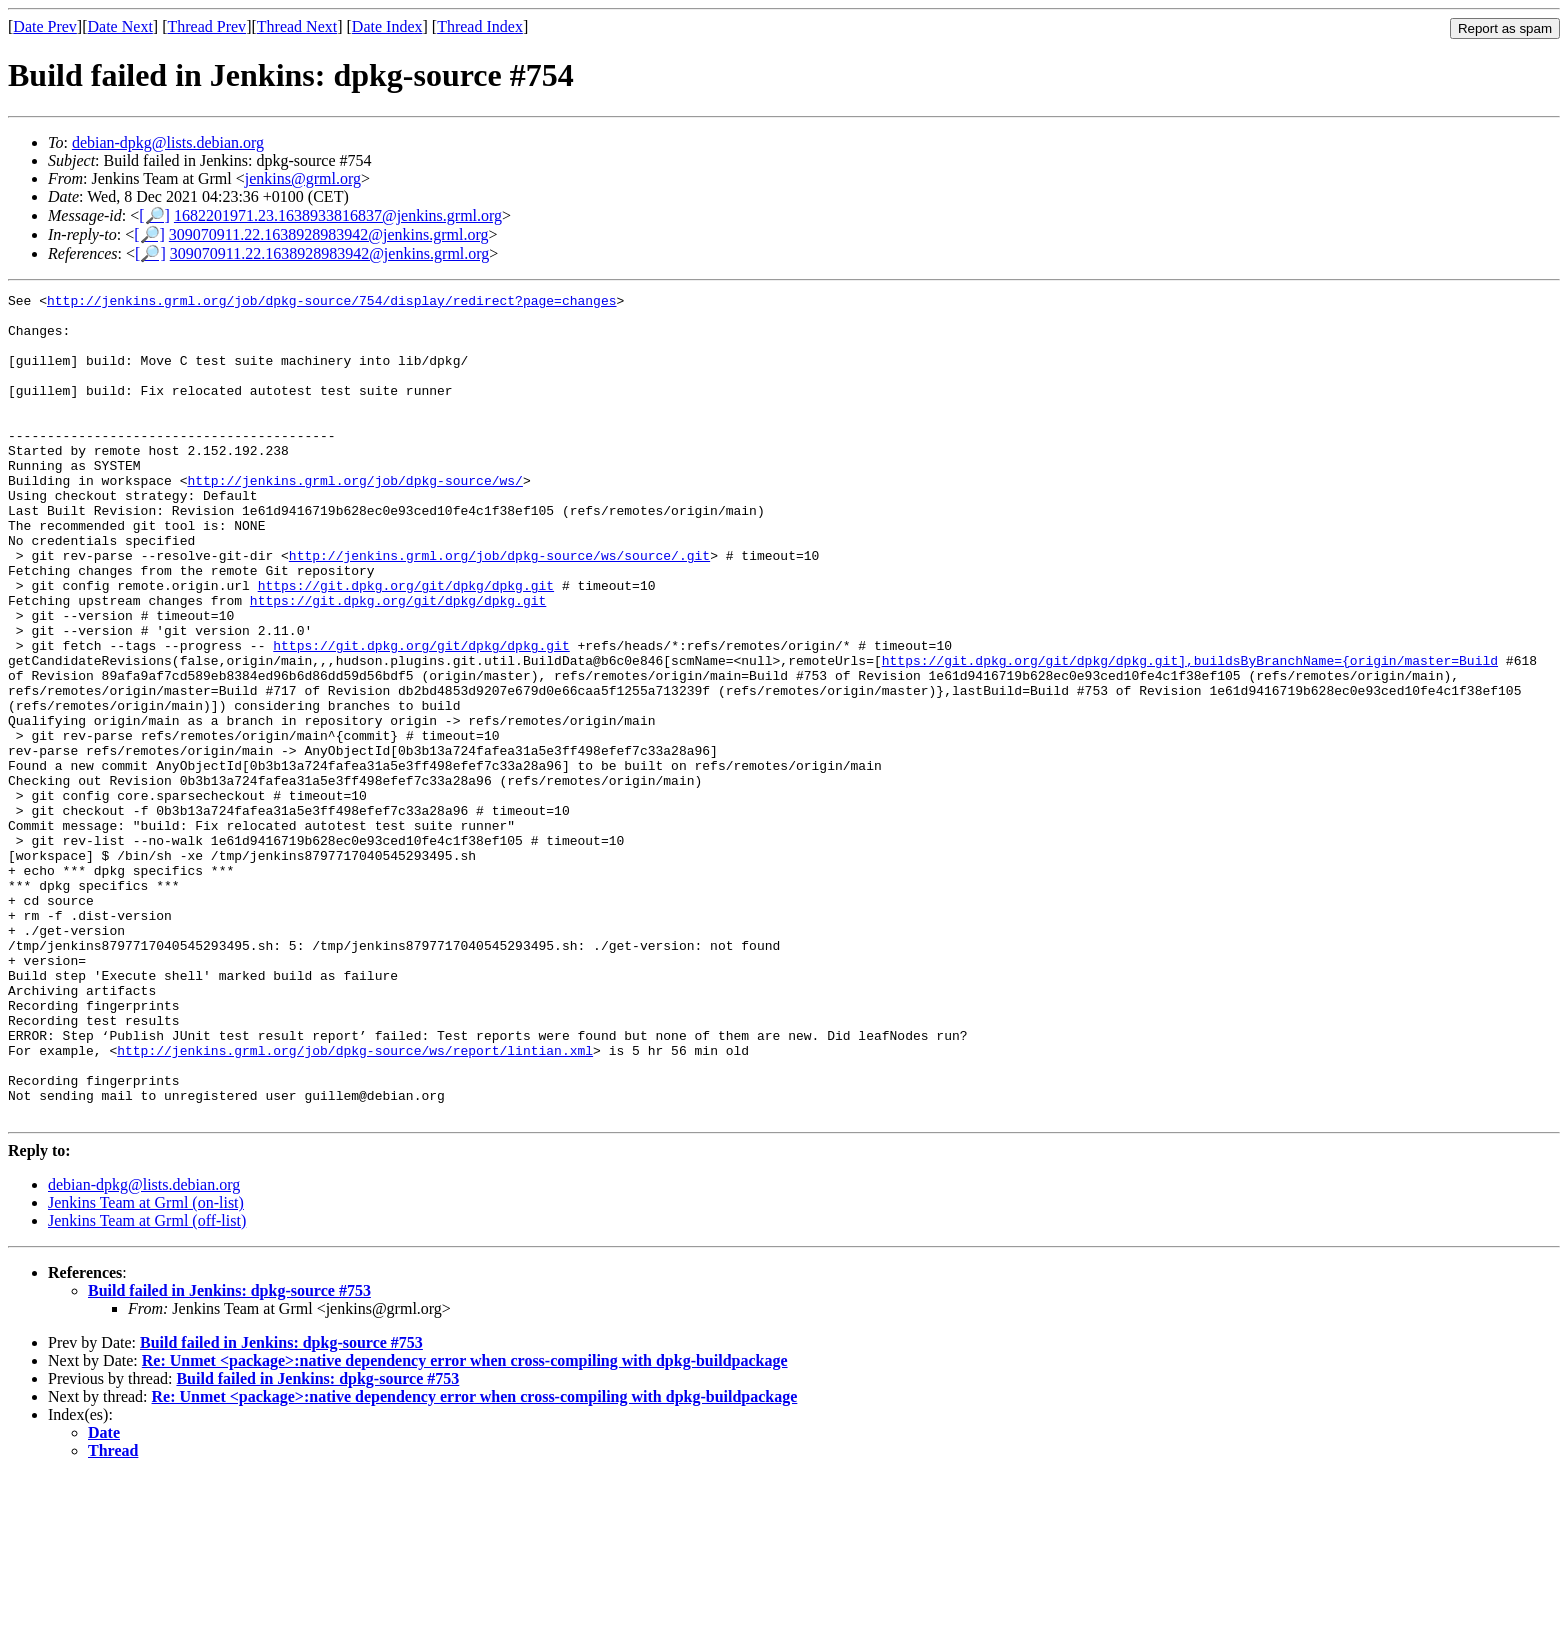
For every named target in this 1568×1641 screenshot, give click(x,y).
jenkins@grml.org (303, 178)
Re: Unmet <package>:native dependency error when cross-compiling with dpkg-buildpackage (465, 1525)
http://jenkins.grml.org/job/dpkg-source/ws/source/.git (499, 609)
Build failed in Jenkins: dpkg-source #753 (229, 1455)
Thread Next (297, 26)
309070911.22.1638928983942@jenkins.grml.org (329, 234)
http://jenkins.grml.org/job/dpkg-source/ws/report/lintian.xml (355, 1203)
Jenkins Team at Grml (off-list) (147, 1385)
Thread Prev (206, 26)
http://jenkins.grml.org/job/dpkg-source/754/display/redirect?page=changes (331, 303)
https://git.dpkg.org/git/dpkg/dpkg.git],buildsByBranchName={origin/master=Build (1190, 735)
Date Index (387, 26)
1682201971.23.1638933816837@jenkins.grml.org (338, 215)
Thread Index (480, 26)
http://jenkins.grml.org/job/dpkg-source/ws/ (354, 519)
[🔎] (154, 215)
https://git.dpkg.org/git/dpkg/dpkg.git (406, 645)
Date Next (120, 26)
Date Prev (45, 26)
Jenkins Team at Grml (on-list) (146, 1367)
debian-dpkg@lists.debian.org (168, 142)
